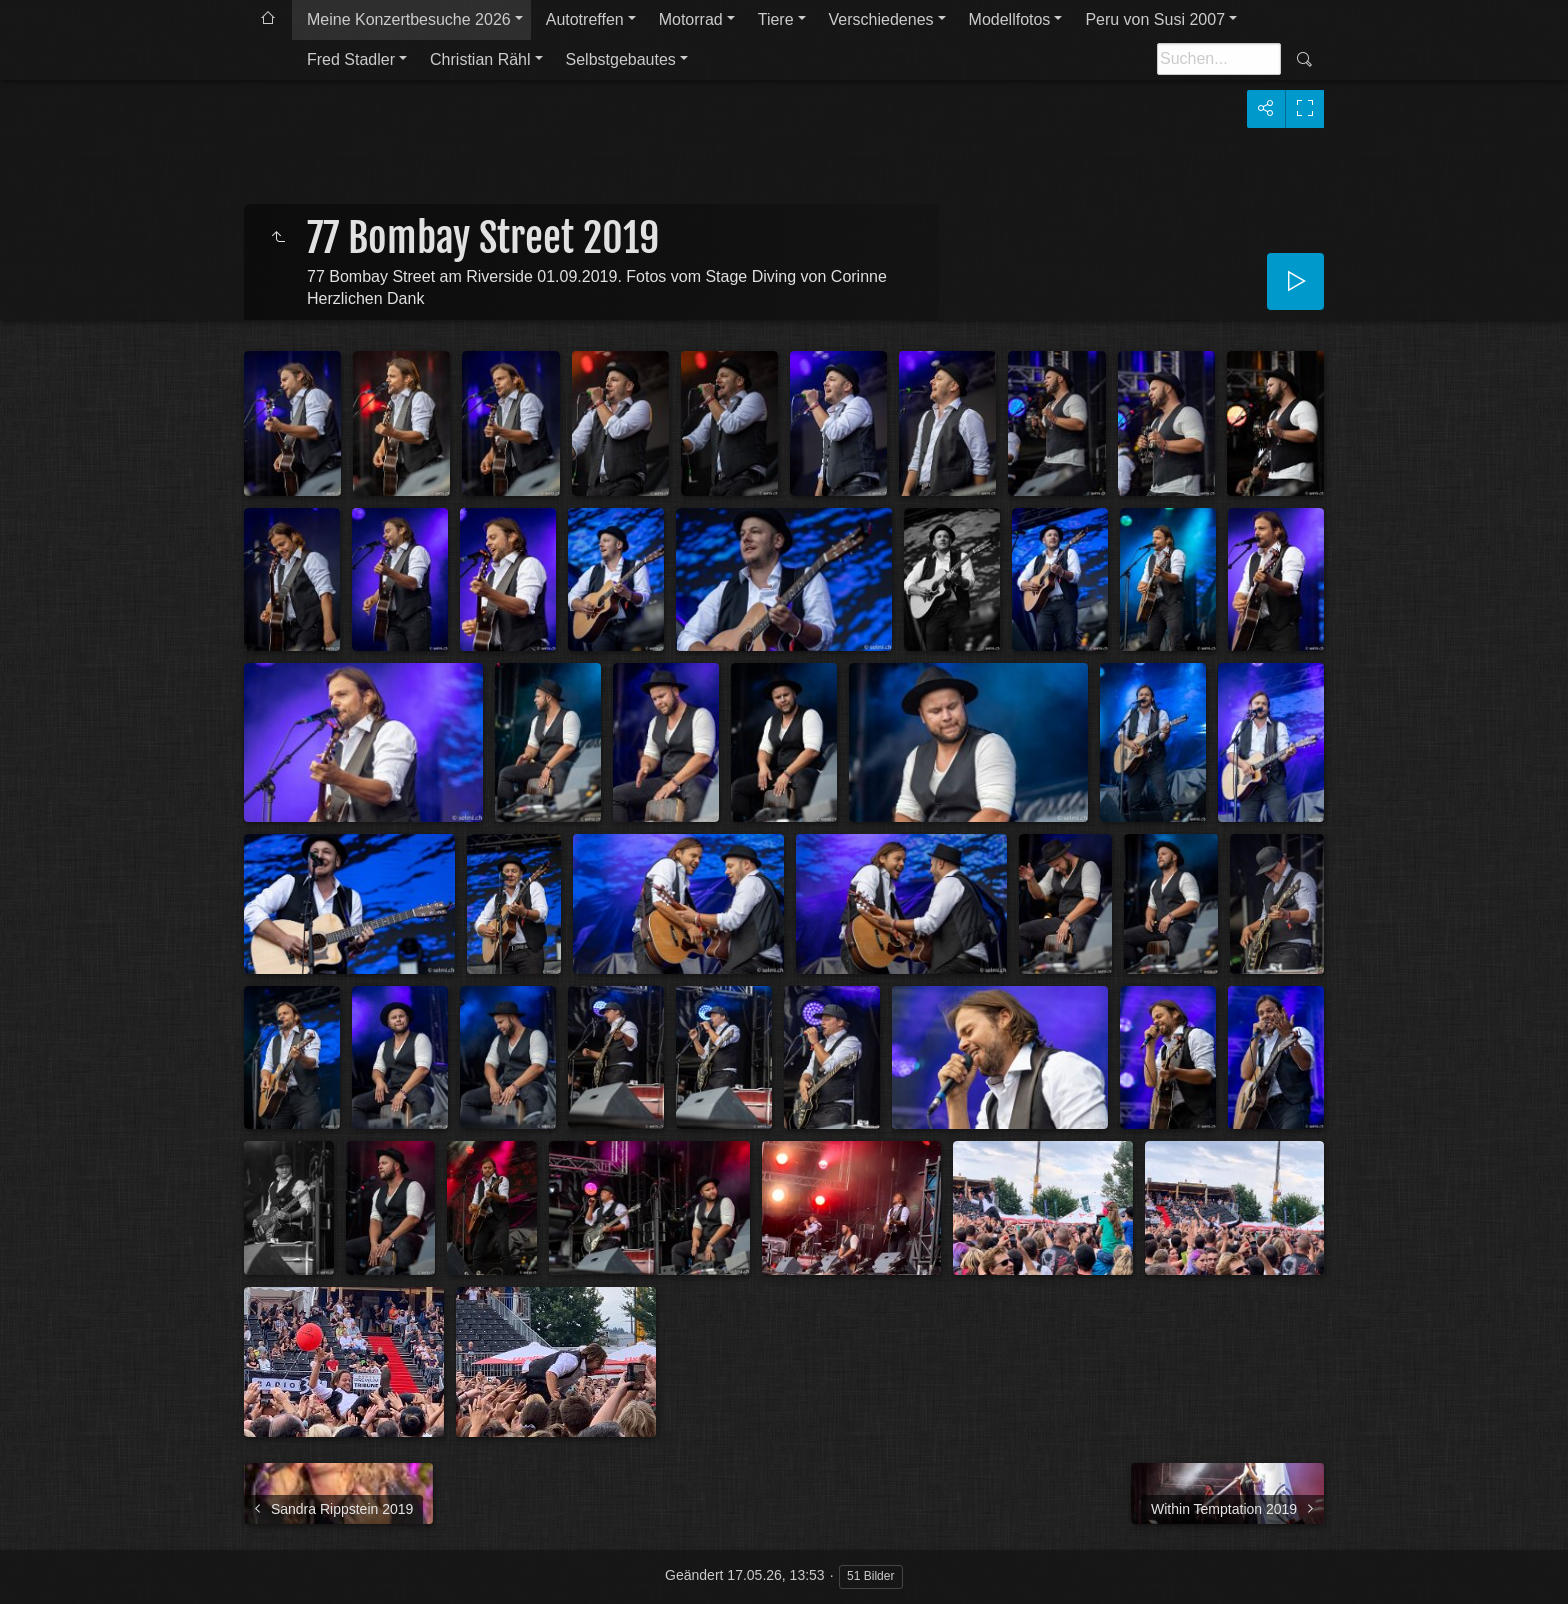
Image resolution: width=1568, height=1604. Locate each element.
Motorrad (691, 19)
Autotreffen (585, 19)
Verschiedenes (881, 19)
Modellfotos (1010, 19)
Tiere (776, 19)
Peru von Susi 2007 (1155, 19)
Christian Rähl (480, 59)
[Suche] (1219, 59)
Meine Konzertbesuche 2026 (409, 19)
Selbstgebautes (621, 59)
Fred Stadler (351, 59)
